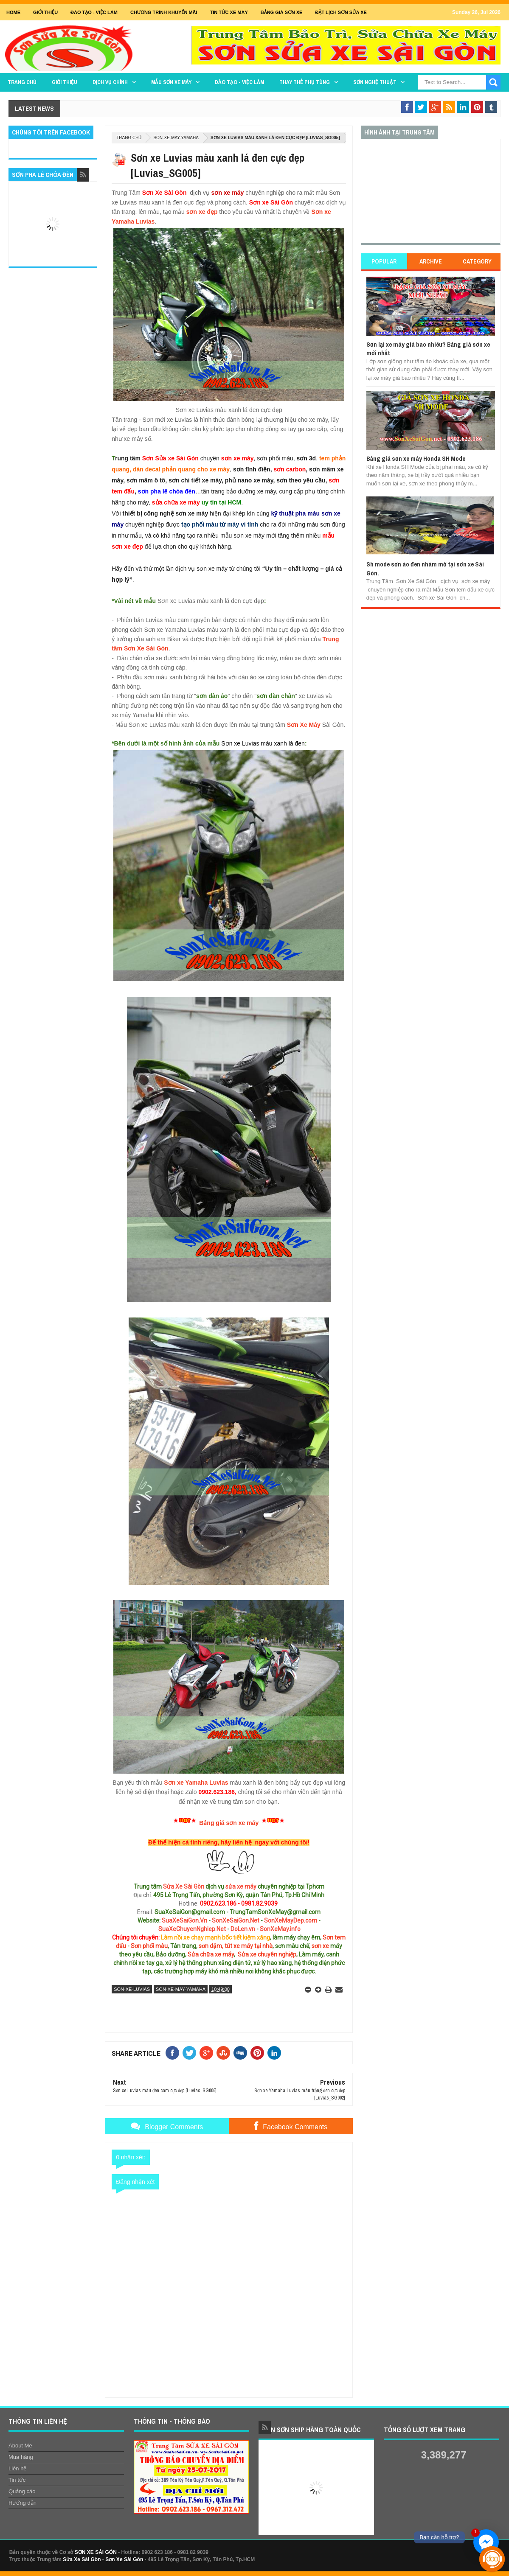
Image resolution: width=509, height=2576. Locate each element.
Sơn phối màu (149, 1946)
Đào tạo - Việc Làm (94, 12)
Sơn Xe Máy (304, 724)
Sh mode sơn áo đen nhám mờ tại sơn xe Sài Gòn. (425, 568)
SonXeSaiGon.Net (235, 1920)
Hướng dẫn (22, 2503)
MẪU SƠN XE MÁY (171, 82)
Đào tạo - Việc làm (239, 82)
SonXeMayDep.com (290, 1920)
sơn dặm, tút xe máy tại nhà (236, 1946)
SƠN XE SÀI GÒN (96, 2552)
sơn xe (320, 1946)
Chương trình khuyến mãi (163, 12)
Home (13, 12)
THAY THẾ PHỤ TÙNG (304, 82)
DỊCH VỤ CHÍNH (110, 82)
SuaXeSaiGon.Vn (184, 1920)
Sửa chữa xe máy (211, 1954)
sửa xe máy (240, 1886)
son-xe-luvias (132, 1989)
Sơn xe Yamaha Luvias (196, 1782)
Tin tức (16, 2480)
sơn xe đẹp (202, 211)
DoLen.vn (243, 1929)
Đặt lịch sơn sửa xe (340, 12)
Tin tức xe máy (229, 12)
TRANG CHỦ (22, 82)
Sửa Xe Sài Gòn (183, 1886)
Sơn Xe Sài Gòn (124, 2559)
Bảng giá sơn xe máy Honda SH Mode (415, 458)
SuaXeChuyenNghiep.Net (192, 1929)
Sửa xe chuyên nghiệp (267, 1954)
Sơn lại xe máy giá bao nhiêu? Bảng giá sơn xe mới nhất (428, 348)
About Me (20, 2445)
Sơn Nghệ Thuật (375, 82)
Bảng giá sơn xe (282, 12)
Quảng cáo (21, 2491)
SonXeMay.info (280, 1929)
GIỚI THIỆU (45, 12)
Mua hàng (20, 2457)
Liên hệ (17, 2468)
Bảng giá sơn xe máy (229, 1822)
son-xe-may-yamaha (176, 137)
